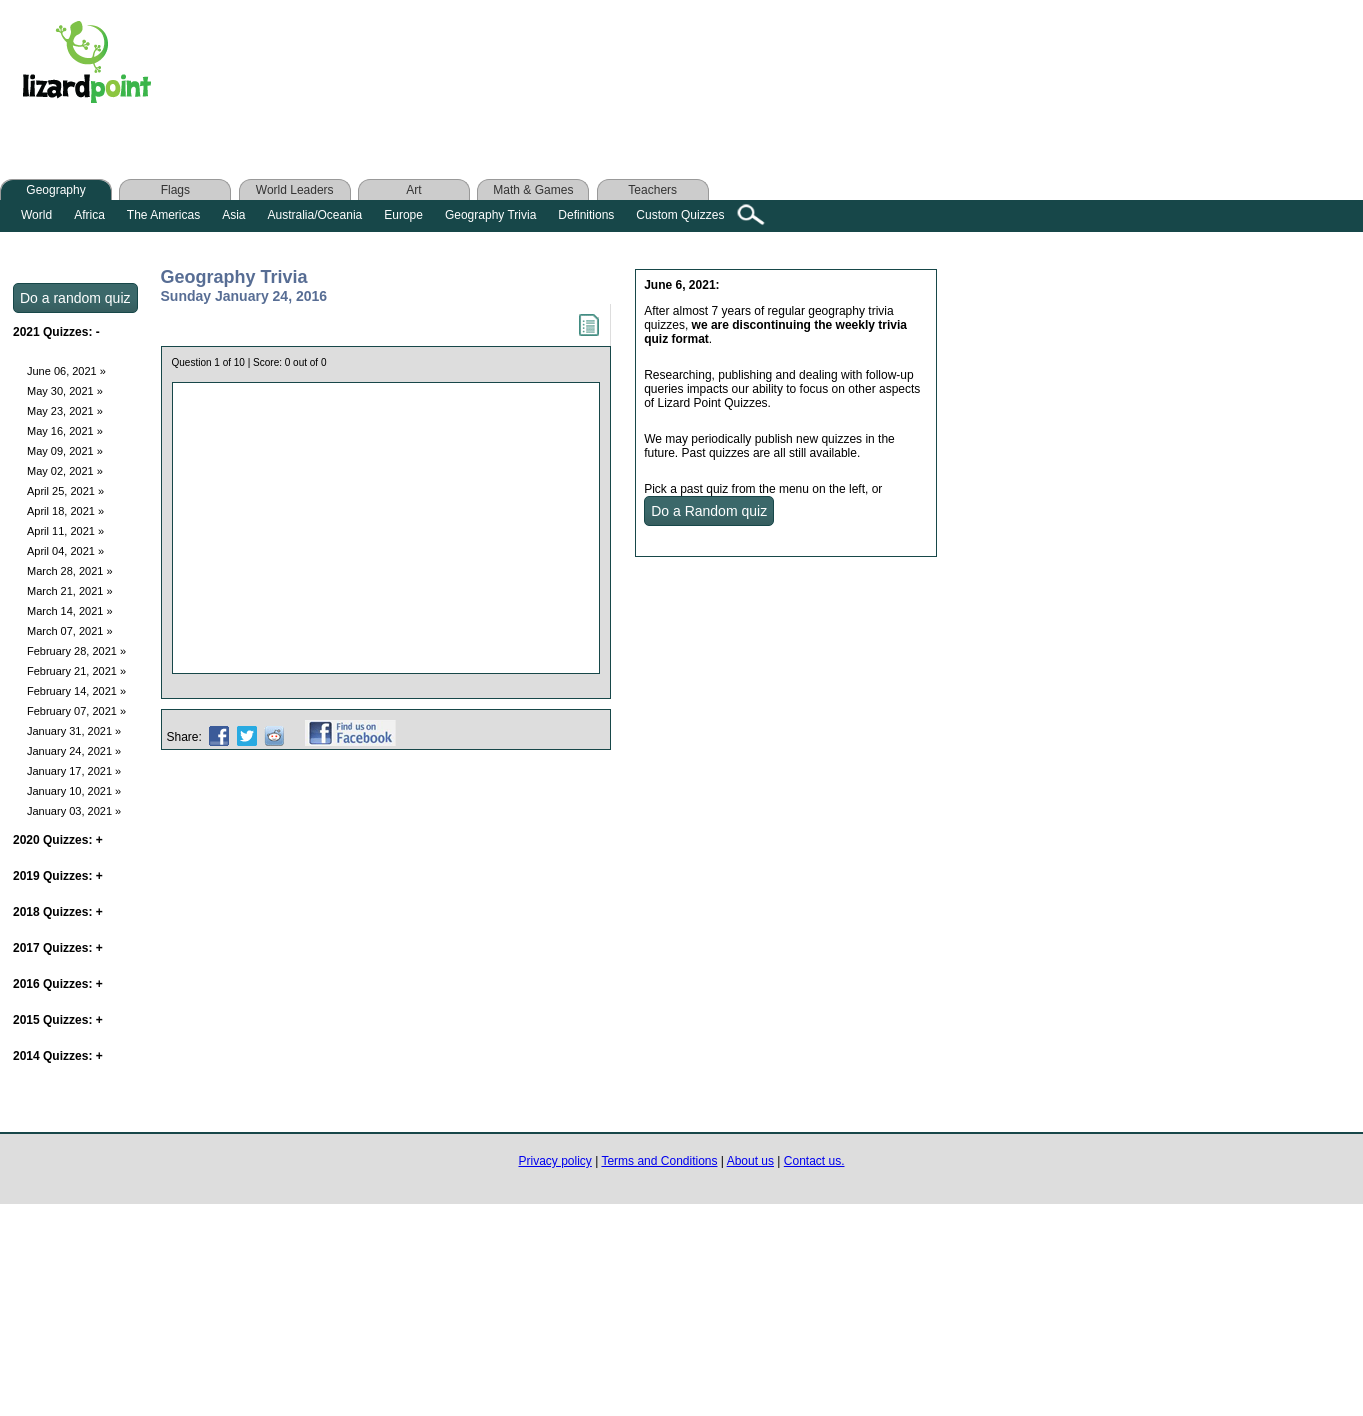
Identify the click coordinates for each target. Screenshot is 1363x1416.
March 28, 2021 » (70, 571)
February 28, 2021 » (76, 651)
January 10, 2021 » (74, 791)
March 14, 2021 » (70, 611)
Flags (175, 190)
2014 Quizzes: (58, 1056)
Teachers (652, 190)
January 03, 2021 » (74, 811)
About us (750, 1161)
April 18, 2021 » (65, 511)
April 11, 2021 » (65, 531)
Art (413, 190)
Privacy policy (555, 1161)
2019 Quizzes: (58, 876)
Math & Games (533, 190)
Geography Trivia (490, 215)
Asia (233, 215)
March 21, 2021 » (70, 591)
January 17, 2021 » (74, 771)
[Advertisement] (568, 67)
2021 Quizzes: (56, 332)
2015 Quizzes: (58, 1020)
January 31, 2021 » (74, 731)
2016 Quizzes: (58, 984)
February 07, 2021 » (76, 711)
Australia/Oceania (315, 215)
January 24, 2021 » (74, 751)
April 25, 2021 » (65, 491)
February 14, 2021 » (76, 691)
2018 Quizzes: (58, 912)
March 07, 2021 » (70, 631)
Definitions (586, 215)
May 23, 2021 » (65, 411)
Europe (403, 215)
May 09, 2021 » (65, 451)
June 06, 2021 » (66, 371)
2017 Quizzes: (58, 948)
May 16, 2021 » (65, 431)
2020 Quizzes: (58, 840)
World (36, 215)
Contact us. (814, 1161)
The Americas (163, 215)
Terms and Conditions (659, 1161)
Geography (55, 190)
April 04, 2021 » (65, 551)
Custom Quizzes (680, 215)
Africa (89, 215)
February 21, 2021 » (76, 671)
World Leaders (295, 190)
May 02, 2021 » (65, 471)
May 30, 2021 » (65, 391)
